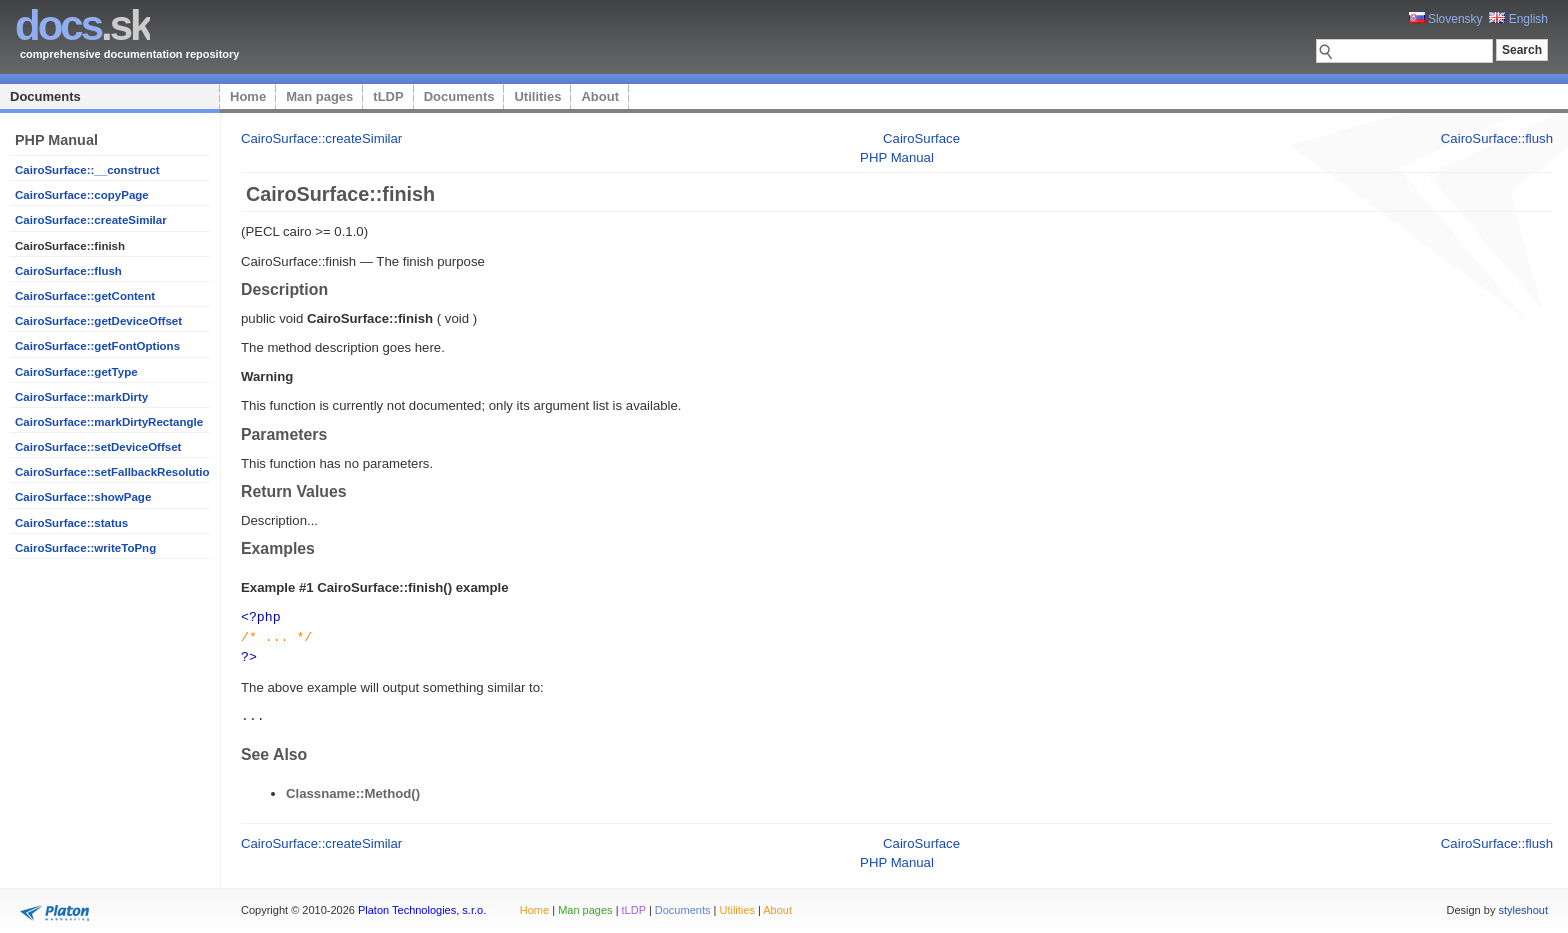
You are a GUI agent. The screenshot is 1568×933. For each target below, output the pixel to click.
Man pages (319, 96)
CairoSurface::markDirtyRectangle (109, 422)
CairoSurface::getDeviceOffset (98, 321)
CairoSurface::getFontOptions (97, 346)
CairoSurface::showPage (83, 497)
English (1518, 19)
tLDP (388, 96)
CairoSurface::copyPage (82, 195)
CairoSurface (921, 138)
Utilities (537, 96)
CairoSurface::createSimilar (91, 220)
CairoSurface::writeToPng (85, 548)
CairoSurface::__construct (87, 170)
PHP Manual (897, 157)
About (600, 96)
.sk (82, 25)
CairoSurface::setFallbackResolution (116, 472)
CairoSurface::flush (68, 271)
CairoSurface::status (71, 523)
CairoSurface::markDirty (81, 397)
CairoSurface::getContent (85, 296)
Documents (45, 96)
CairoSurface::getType (76, 372)
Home (248, 96)
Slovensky (1446, 19)
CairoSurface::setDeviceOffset (98, 447)
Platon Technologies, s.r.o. (422, 907)
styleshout (1523, 907)
